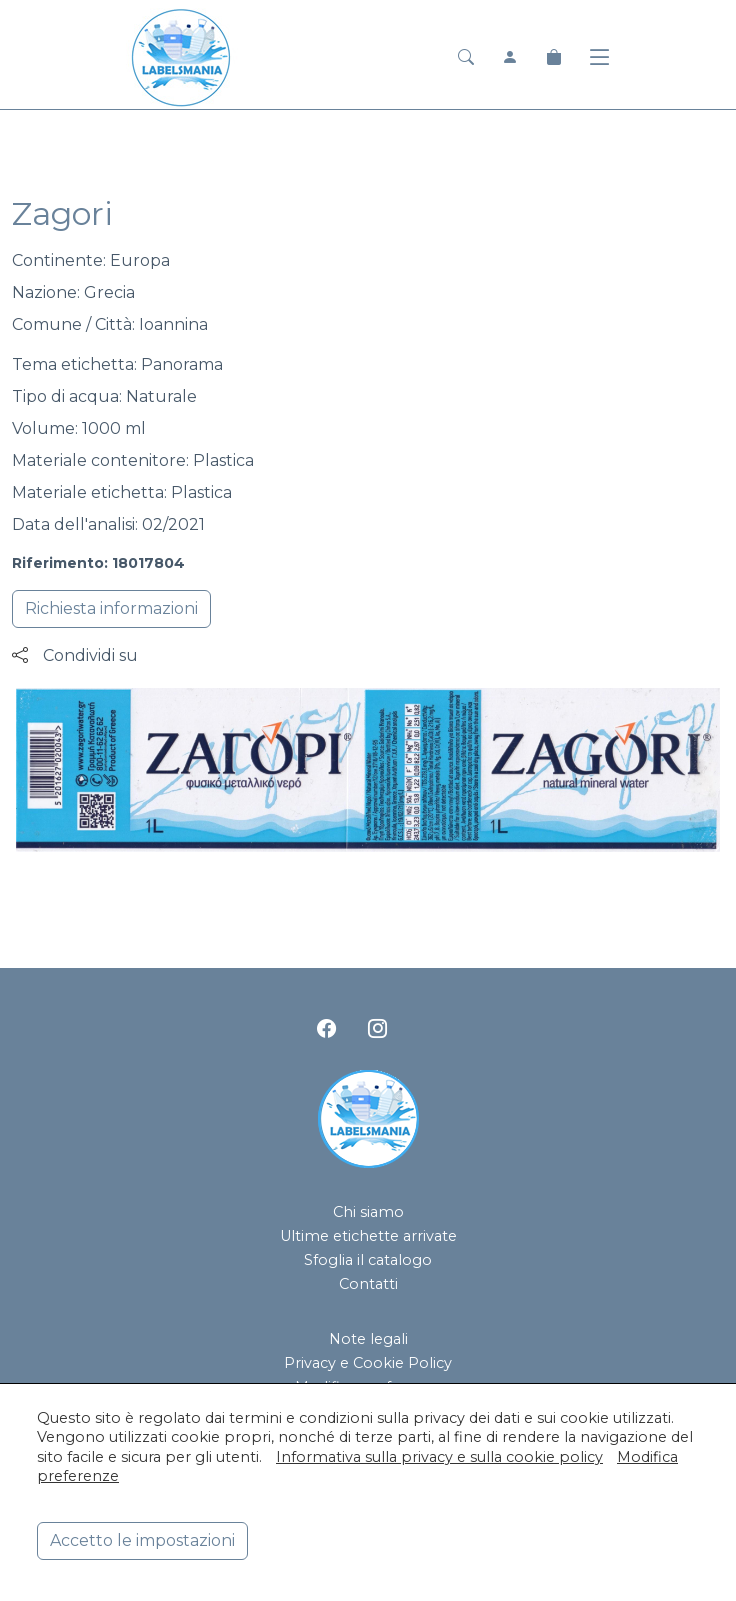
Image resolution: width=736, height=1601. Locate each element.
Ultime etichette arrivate (368, 1236)
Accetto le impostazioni (142, 1540)
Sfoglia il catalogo (368, 1260)
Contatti (368, 1284)
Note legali (368, 1339)
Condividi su (75, 655)
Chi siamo (368, 1212)
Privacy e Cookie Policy (368, 1363)
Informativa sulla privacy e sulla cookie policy (439, 1457)
